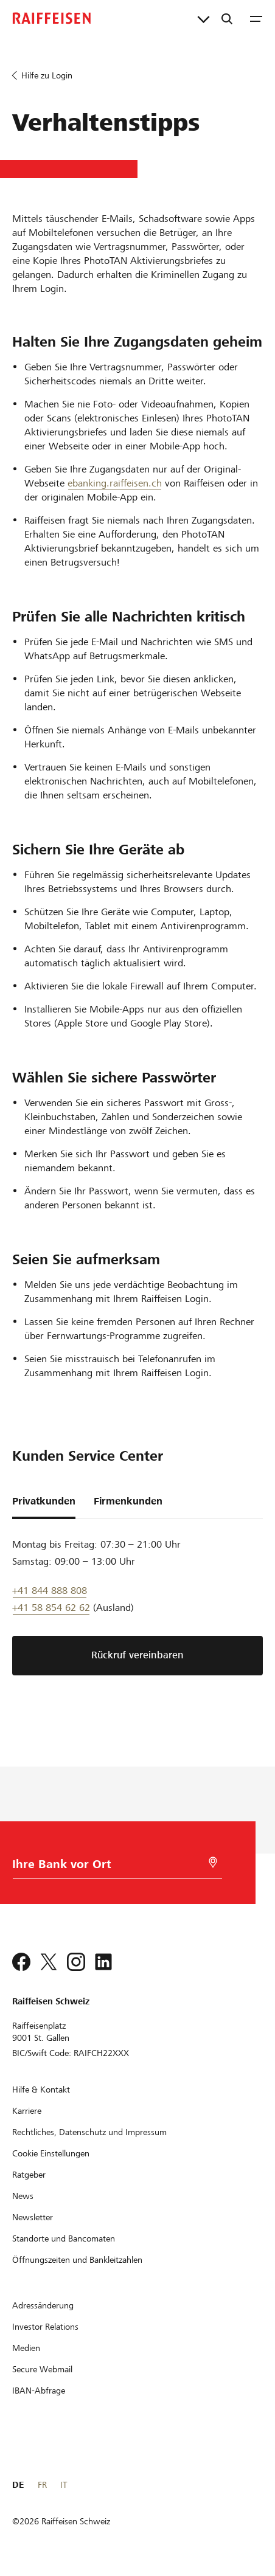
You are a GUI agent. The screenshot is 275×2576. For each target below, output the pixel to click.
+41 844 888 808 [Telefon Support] (49, 1590)
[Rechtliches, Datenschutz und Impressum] (89, 2132)
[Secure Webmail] (42, 2369)
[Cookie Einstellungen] (50, 2153)
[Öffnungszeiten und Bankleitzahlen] (77, 2260)
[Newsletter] (32, 2217)
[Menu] (256, 18)
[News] (22, 2196)
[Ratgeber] (29, 2175)
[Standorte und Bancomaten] (63, 2238)
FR (42, 2485)
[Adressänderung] (43, 2305)
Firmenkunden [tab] (128, 1501)
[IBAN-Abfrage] (38, 2390)
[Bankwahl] (103, 1867)
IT (63, 2485)
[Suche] (227, 18)
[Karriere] (26, 2111)
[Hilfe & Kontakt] (41, 2089)
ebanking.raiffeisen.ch (115, 483)
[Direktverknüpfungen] (203, 18)
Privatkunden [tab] (43, 1501)
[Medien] (26, 2348)
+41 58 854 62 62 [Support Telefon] (51, 1607)
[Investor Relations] (45, 2327)
